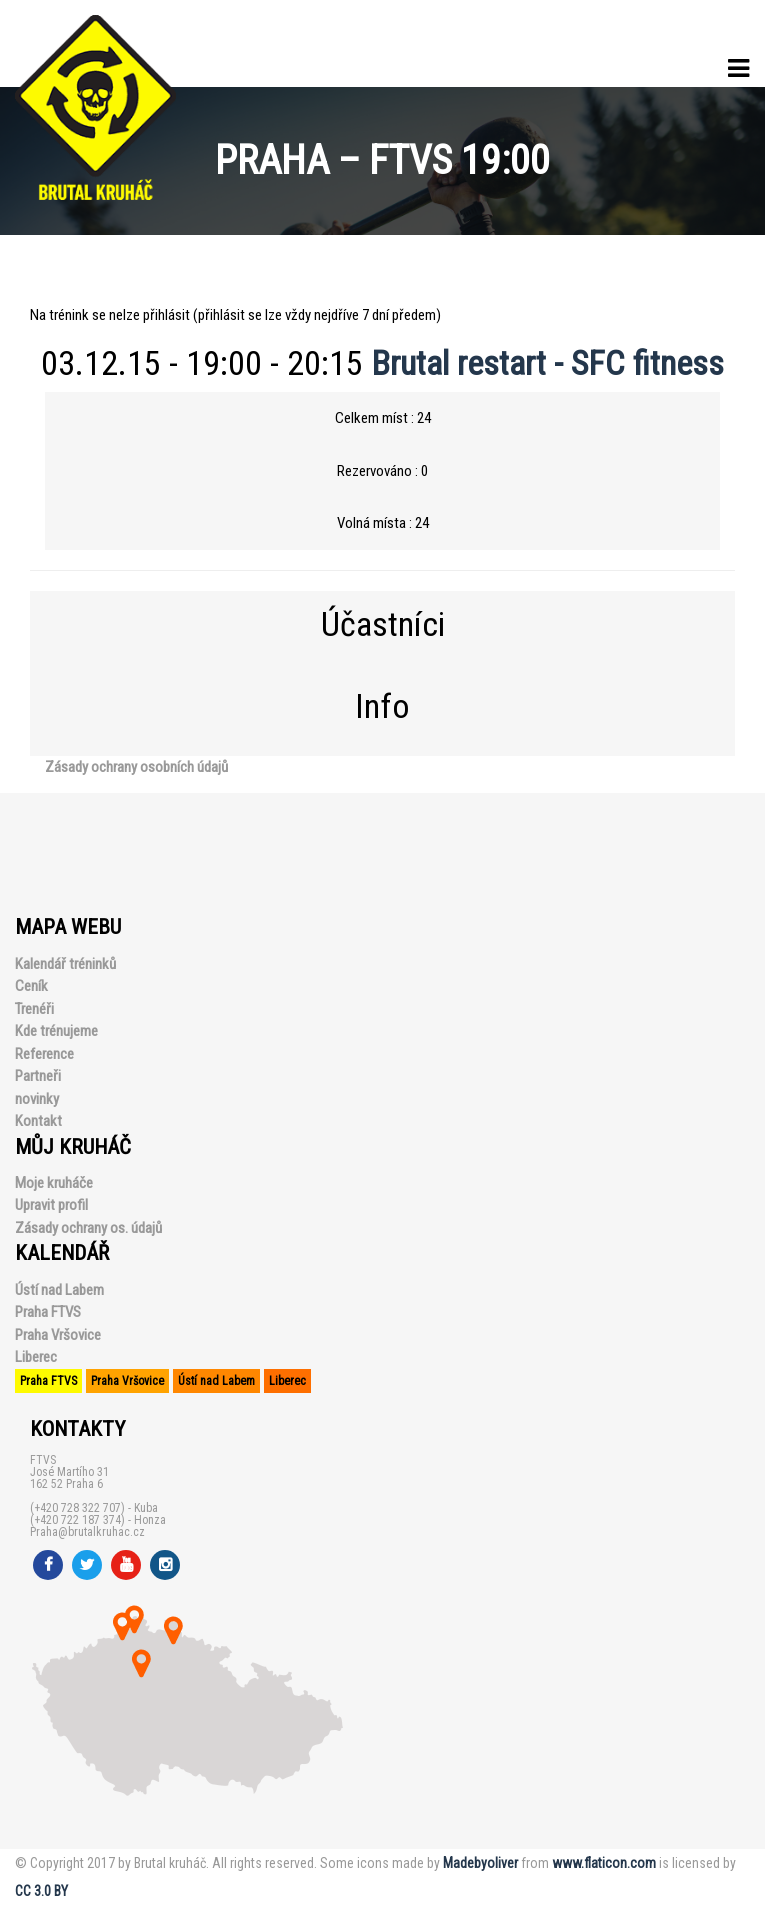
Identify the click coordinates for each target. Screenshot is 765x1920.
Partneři (38, 1076)
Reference (44, 1054)
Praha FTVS (48, 1312)
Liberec (36, 1357)
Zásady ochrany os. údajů (88, 1228)
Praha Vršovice (58, 1335)
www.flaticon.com (604, 1863)
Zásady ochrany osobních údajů (136, 767)
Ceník (31, 986)
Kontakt (38, 1121)
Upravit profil (51, 1205)
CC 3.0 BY (41, 1891)
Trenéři (34, 1009)
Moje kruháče (54, 1183)
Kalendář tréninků (65, 964)
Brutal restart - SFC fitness (547, 363)
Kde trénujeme (56, 1031)
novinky (37, 1099)
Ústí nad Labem (59, 1290)
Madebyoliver (480, 1863)
